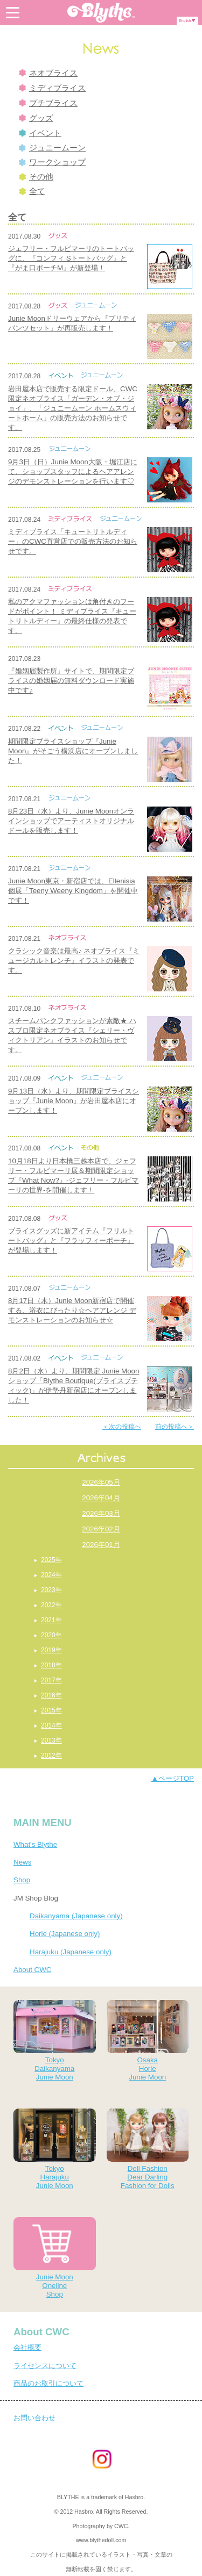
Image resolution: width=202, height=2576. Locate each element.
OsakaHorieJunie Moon (148, 2040)
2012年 (51, 1755)
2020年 (51, 1635)
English (185, 21)
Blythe (101, 13)
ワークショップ (52, 162)
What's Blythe (35, 1844)
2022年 (51, 1605)
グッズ (36, 118)
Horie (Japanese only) (65, 1934)
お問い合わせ (34, 2418)
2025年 (51, 1560)
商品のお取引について (48, 2383)
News (22, 1862)
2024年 (51, 1575)
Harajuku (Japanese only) (71, 1952)
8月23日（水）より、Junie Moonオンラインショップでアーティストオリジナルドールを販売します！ (71, 820)
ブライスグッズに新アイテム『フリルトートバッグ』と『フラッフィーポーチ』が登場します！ (71, 1240)
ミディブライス (52, 88)
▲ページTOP (172, 1778)
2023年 (51, 1590)
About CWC (32, 1970)
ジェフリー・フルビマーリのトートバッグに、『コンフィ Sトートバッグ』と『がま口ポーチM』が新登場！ (71, 258)
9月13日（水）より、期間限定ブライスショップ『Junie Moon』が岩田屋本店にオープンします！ (73, 1100)
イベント (40, 133)
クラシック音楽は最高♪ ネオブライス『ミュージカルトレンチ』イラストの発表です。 (74, 960)
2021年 (51, 1620)
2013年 (51, 1740)
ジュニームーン (52, 147)
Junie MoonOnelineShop (54, 2257)
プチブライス (48, 103)
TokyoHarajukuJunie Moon (54, 2149)
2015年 (51, 1710)
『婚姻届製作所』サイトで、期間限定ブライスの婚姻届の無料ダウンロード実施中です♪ (71, 680)
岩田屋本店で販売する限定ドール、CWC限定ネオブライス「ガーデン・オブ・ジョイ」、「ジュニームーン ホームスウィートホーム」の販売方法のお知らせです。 (72, 408)
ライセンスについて (44, 2366)
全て (32, 191)
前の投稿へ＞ (174, 1426)
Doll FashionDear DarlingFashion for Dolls (148, 2149)
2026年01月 (101, 1545)
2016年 (51, 1695)
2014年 (51, 1725)
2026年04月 (101, 1498)
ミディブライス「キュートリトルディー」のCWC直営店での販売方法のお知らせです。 (72, 541)
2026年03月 (101, 1513)
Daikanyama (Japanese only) (76, 1916)
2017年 (51, 1680)
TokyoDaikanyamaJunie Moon (54, 2040)
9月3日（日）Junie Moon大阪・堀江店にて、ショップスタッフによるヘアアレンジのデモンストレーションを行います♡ (72, 471)
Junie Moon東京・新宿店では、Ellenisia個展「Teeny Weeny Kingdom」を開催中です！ (73, 890)
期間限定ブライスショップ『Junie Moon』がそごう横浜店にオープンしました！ (73, 751)
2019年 (51, 1650)
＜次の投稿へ (121, 1426)
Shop (21, 1880)
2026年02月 (101, 1529)
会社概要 (27, 2347)
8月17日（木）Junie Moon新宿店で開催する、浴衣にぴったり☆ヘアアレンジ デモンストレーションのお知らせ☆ (72, 1310)
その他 (36, 176)
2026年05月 (101, 1482)
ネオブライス (48, 73)
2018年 (51, 1665)
